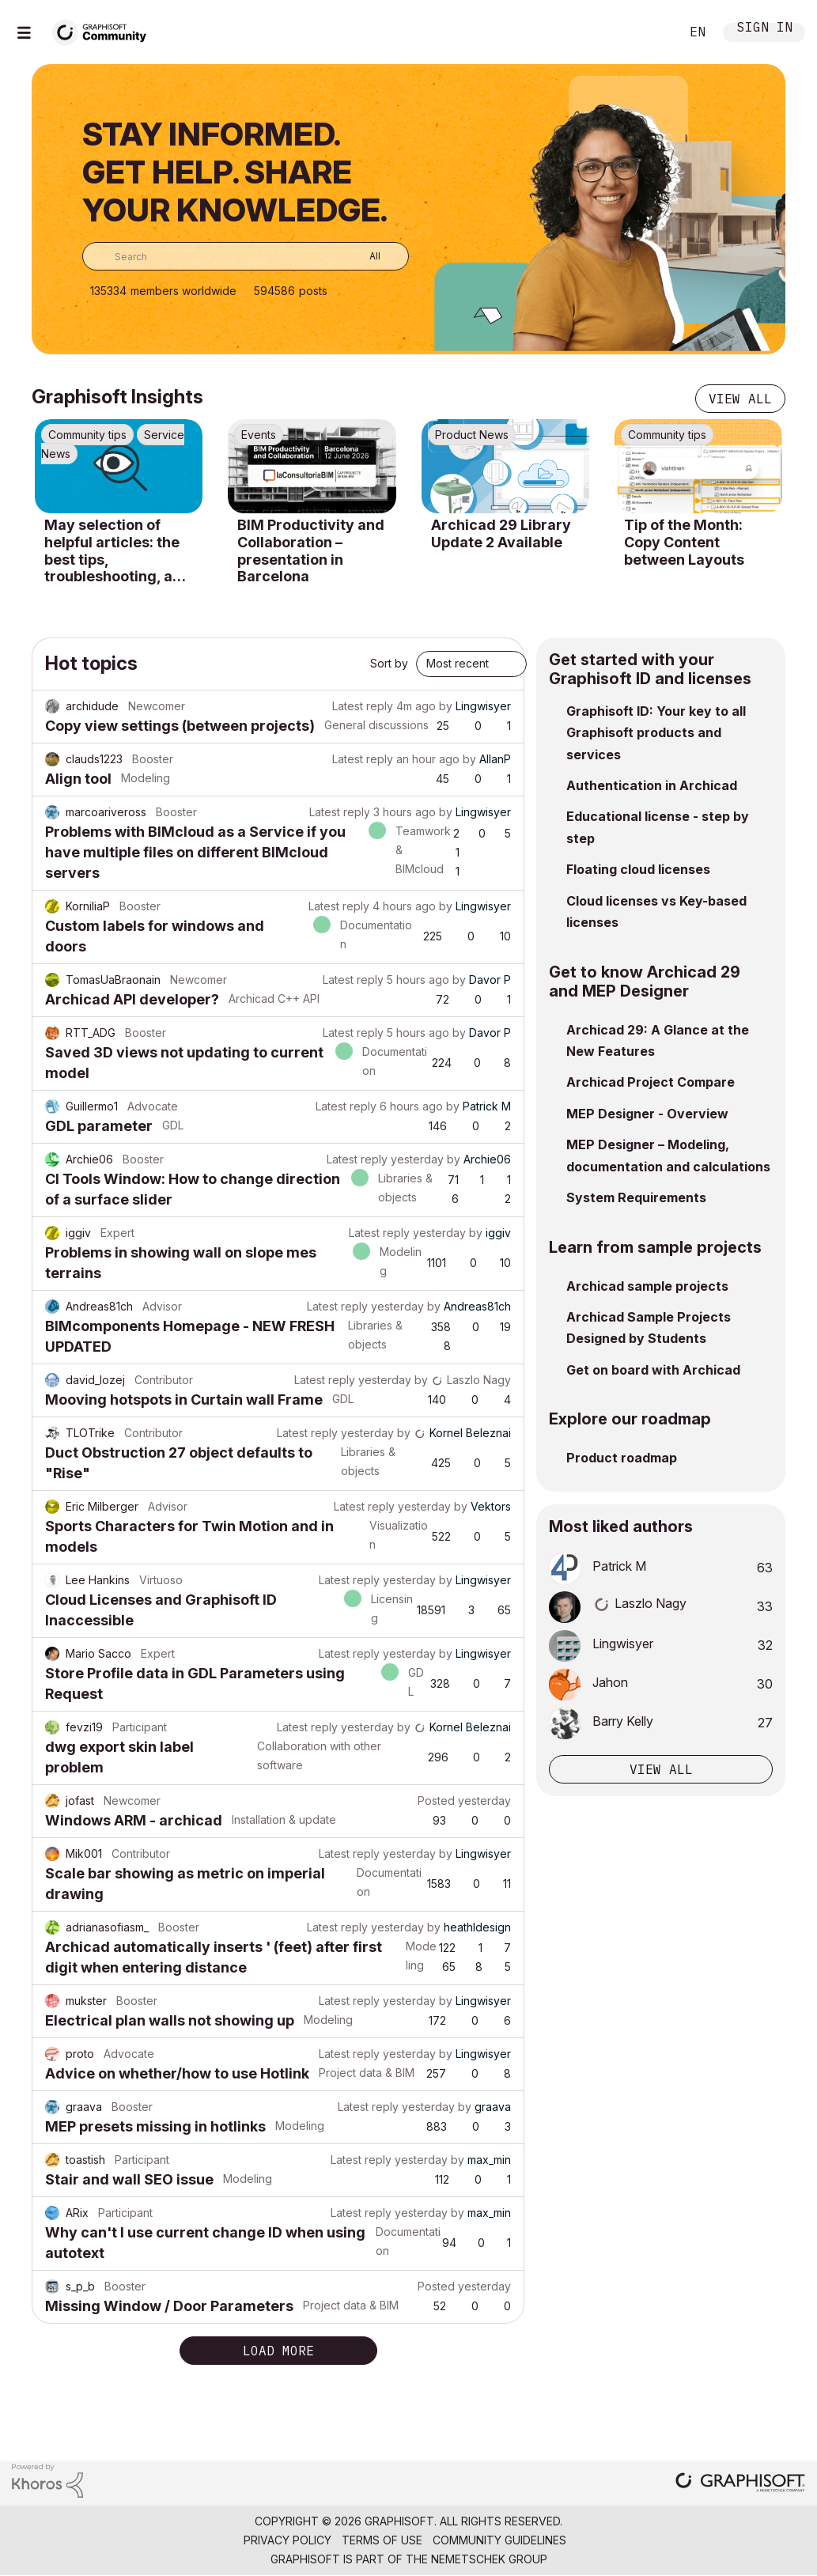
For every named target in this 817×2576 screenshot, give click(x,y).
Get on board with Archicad (653, 1370)
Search (650, 32)
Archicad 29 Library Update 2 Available (501, 533)
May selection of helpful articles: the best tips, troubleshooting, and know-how (117, 550)
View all (740, 399)
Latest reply (362, 706)
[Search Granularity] (363, 256)
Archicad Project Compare (650, 1082)
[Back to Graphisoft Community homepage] (104, 30)
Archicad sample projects (647, 1286)
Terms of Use (382, 2540)
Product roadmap (621, 1458)
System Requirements (636, 1197)
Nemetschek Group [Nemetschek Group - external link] (489, 2559)
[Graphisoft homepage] (740, 2484)
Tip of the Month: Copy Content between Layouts (684, 541)
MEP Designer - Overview (647, 1114)
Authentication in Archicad (651, 785)
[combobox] (245, 256)
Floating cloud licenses (638, 869)
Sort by (389, 663)
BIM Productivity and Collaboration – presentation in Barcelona (310, 550)
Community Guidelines (499, 2540)
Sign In (764, 29)
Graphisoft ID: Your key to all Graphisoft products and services (656, 732)
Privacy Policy (287, 2540)
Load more (278, 2350)
